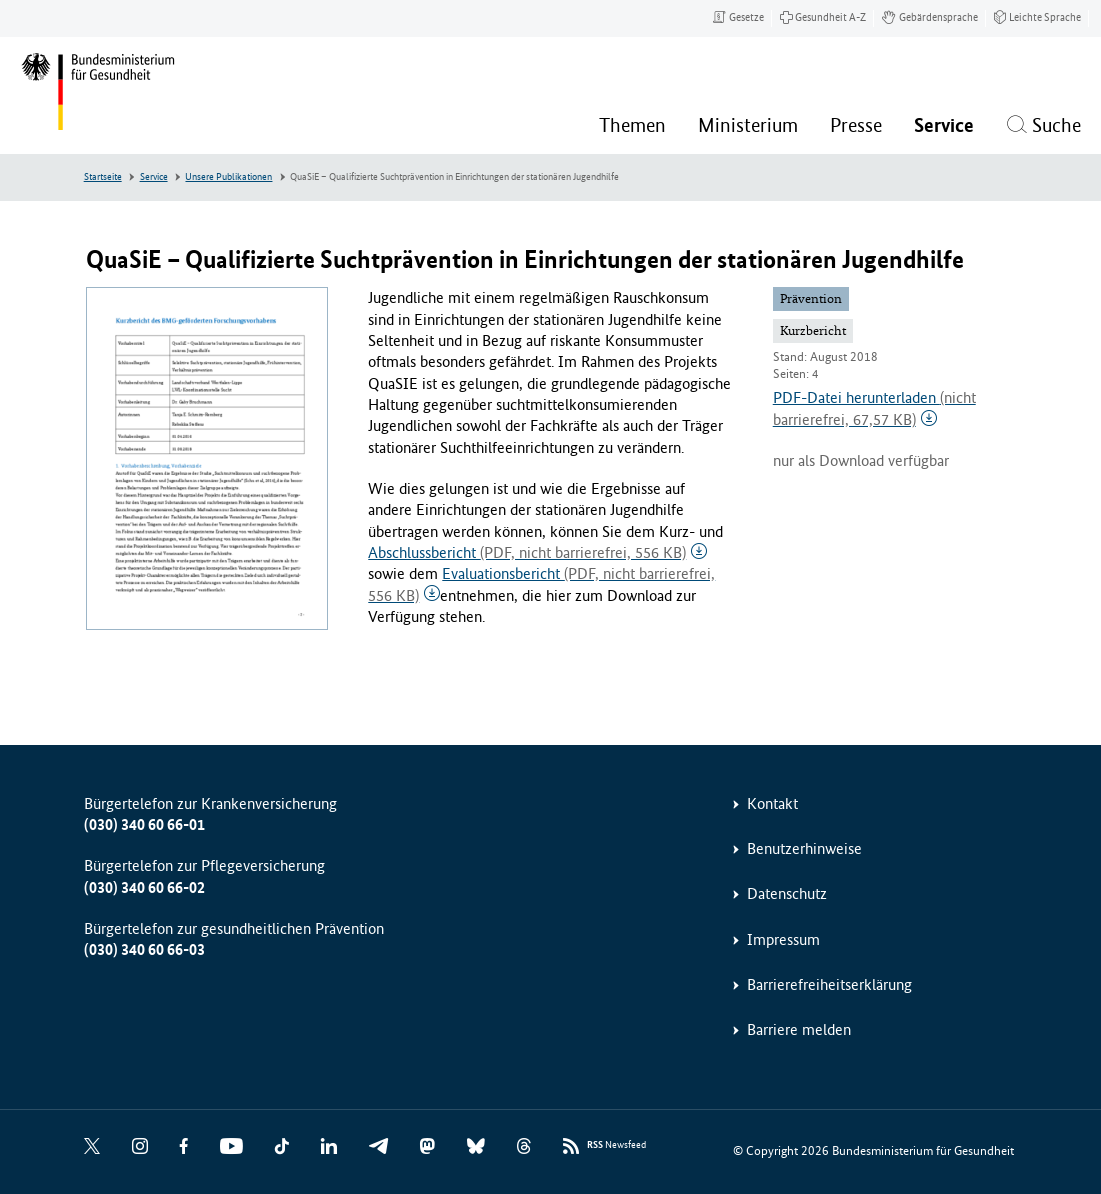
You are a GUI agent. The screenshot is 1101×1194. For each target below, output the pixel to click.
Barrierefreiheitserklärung (829, 984)
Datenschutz (787, 893)
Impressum (783, 939)
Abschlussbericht (527, 552)
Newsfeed (616, 1145)
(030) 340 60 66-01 (144, 824)
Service (154, 177)
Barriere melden (799, 1029)
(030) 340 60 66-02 (144, 887)
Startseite (103, 177)
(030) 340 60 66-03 (144, 949)
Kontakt (772, 803)
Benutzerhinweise (804, 848)
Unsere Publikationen (228, 177)
